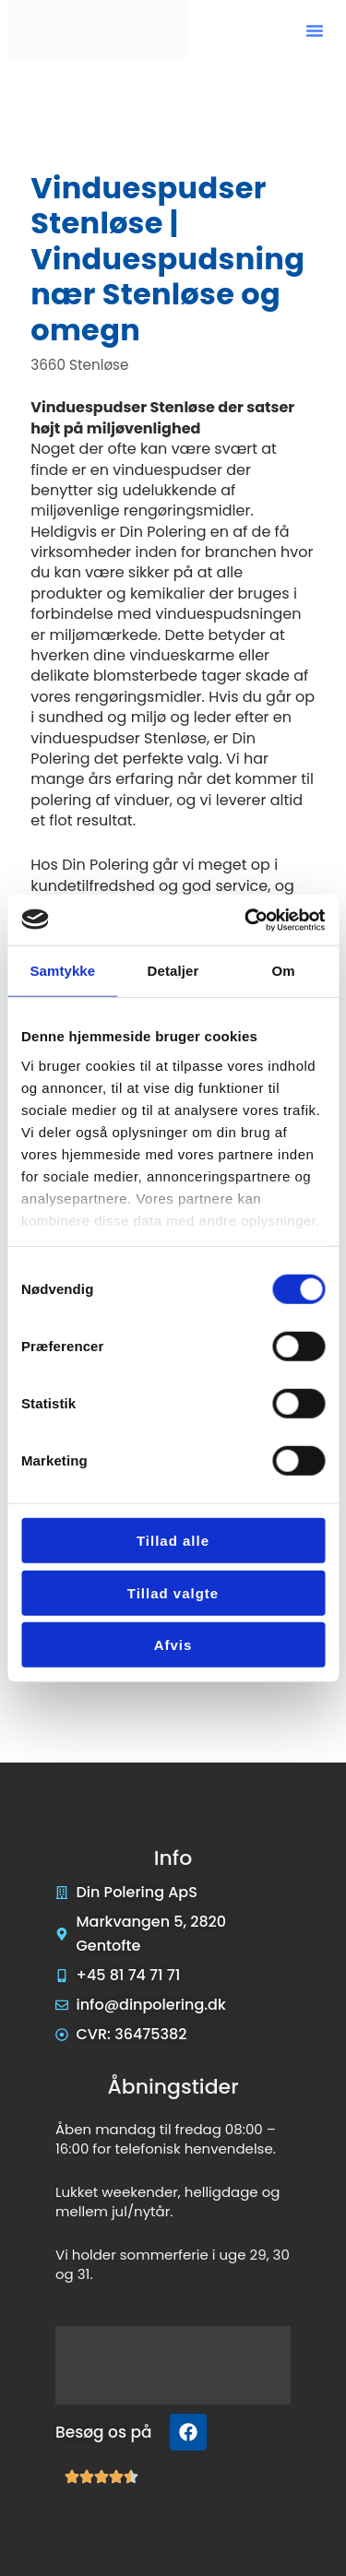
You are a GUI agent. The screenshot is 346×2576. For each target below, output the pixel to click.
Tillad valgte (173, 1592)
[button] (314, 30)
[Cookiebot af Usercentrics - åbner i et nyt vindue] (246, 920)
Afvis (173, 1645)
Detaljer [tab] (173, 971)
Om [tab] (283, 971)
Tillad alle (173, 1541)
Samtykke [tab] (62, 971)
